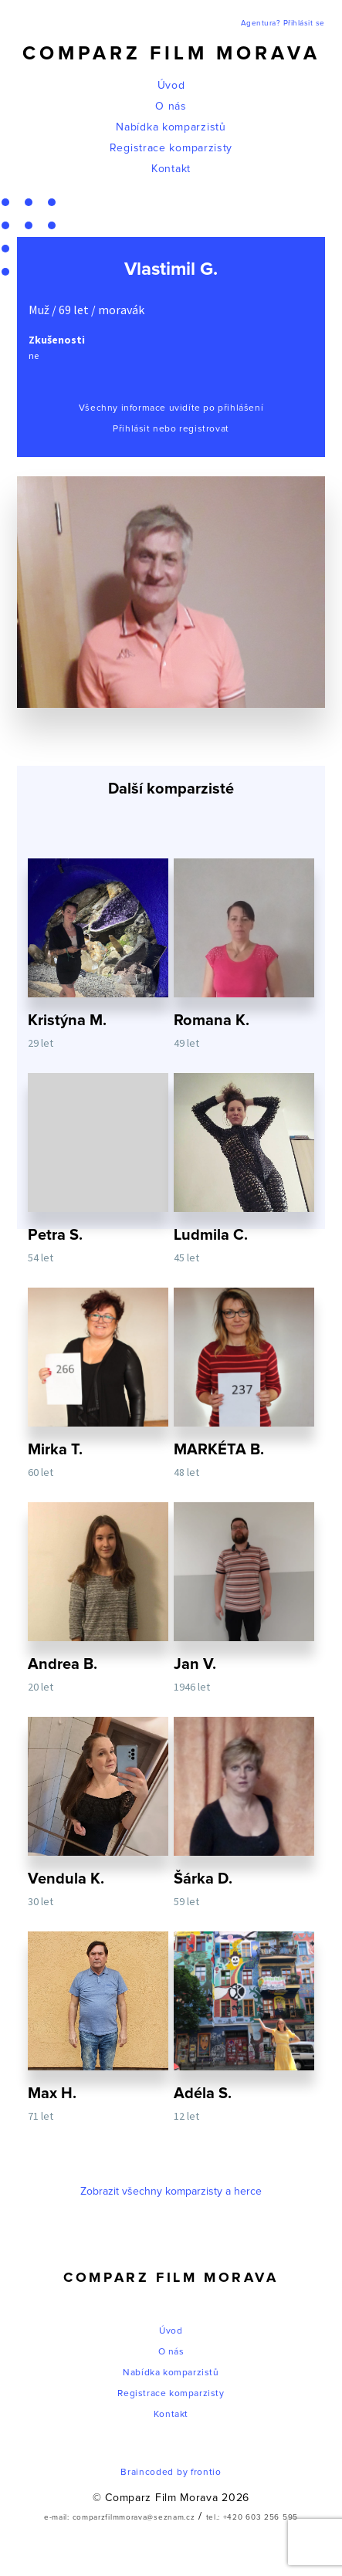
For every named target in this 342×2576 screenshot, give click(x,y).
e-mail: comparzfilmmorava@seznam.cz (119, 2517)
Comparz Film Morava (171, 53)
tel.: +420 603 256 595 (252, 2517)
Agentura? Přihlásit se (283, 23)
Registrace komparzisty (171, 148)
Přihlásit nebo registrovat (171, 429)
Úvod (171, 85)
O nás (171, 106)
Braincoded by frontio (171, 2472)
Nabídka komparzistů (170, 127)
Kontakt (171, 169)
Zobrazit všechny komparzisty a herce (171, 2191)
